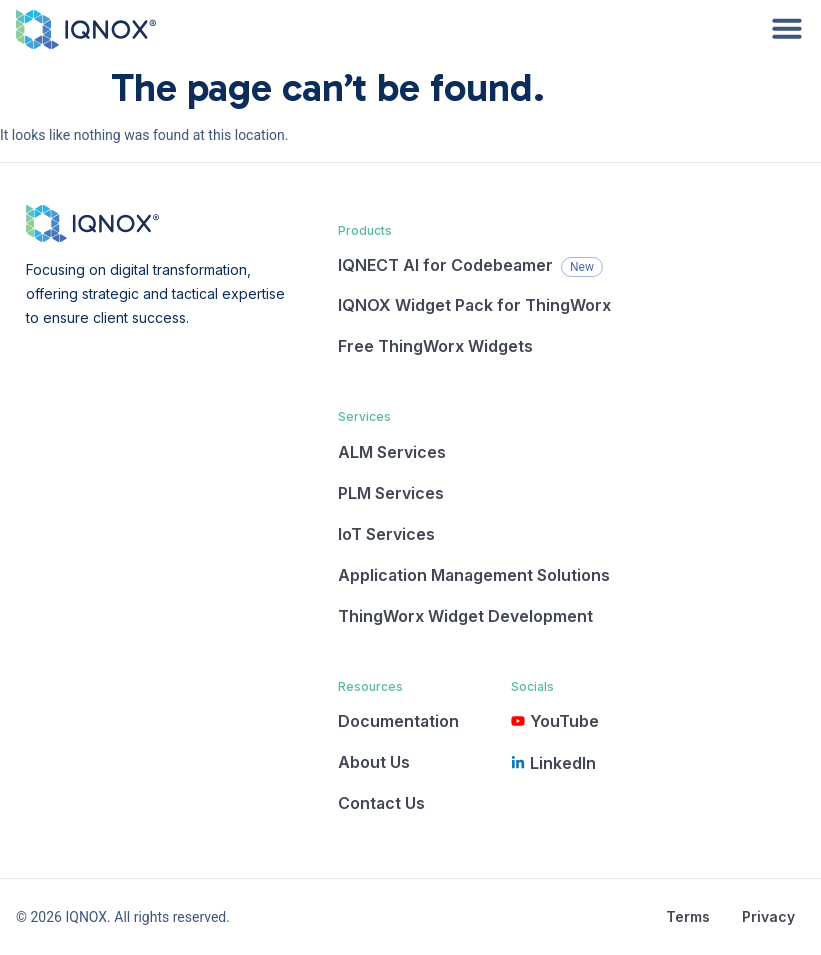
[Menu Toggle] (787, 28)
